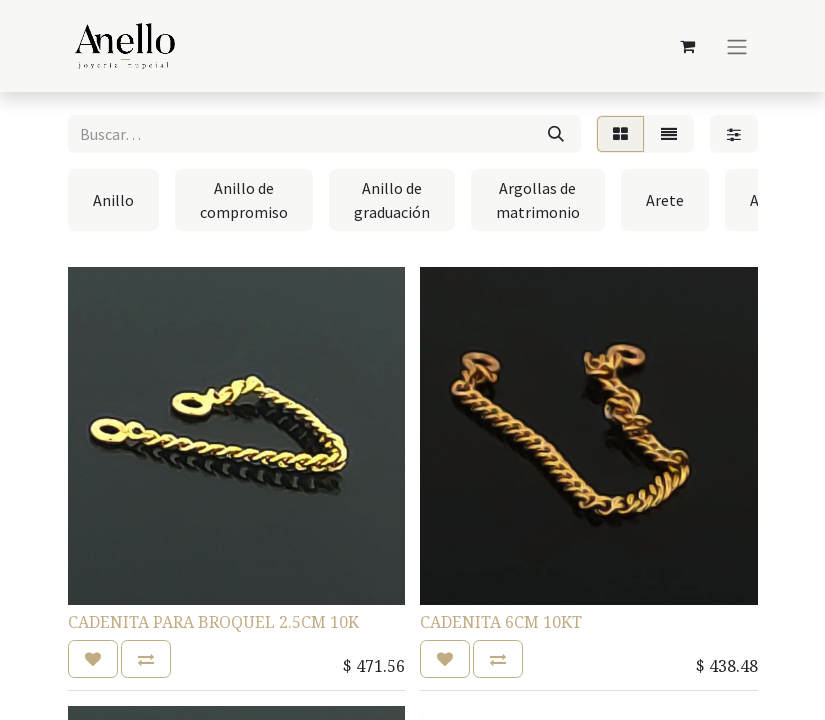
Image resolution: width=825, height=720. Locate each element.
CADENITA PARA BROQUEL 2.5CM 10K (213, 622)
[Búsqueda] (556, 134)
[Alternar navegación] (737, 46)
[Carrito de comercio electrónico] (688, 46)
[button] (93, 659)
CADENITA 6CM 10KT (501, 622)
